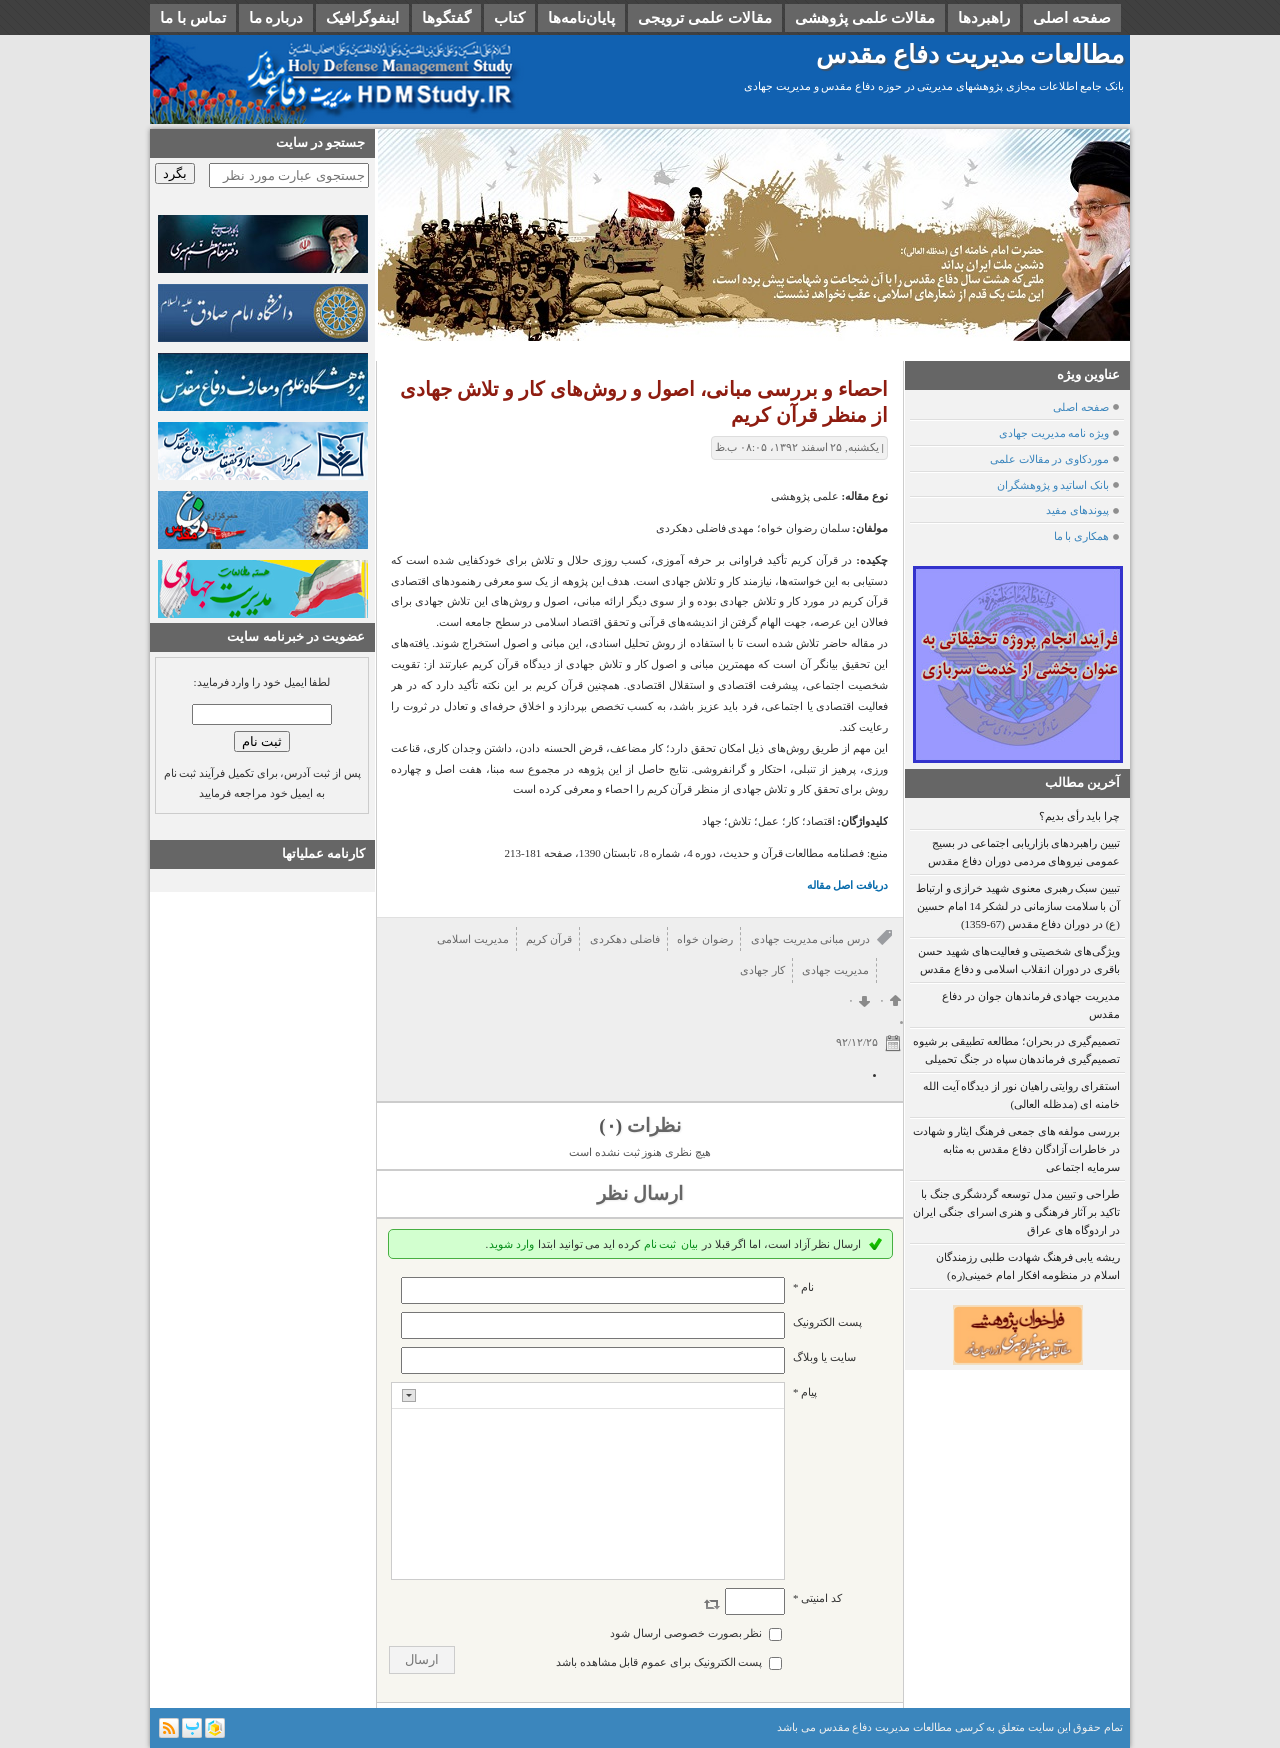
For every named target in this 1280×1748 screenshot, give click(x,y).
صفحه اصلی (1072, 18)
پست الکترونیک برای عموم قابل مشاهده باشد (659, 1662)
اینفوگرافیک (362, 18)
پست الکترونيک (827, 1322)
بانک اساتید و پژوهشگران (1053, 485)
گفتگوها (446, 18)
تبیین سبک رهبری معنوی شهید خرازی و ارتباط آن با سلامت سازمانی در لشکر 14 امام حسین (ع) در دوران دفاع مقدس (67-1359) (1018, 906)
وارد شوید (511, 1244)
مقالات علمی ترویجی (705, 18)
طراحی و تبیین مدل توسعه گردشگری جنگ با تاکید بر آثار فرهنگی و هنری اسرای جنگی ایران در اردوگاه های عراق (1016, 1212)
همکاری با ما (1082, 536)
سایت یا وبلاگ (824, 1357)
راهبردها (984, 18)
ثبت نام (660, 1244)
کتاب (509, 18)
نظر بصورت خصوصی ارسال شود (686, 1633)
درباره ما (276, 18)
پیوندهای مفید (1077, 510)
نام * (803, 1287)
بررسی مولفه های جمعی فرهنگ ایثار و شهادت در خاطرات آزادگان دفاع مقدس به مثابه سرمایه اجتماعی (1016, 1149)
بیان (689, 1244)
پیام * (805, 1392)
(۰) (610, 1125)
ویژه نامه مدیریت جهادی (1054, 433)
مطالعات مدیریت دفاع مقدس (970, 54)
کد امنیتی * (817, 1598)
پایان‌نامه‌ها (581, 18)
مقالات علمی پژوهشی (865, 18)
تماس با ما (193, 18)
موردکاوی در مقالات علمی (1049, 459)
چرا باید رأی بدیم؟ (1079, 816)
